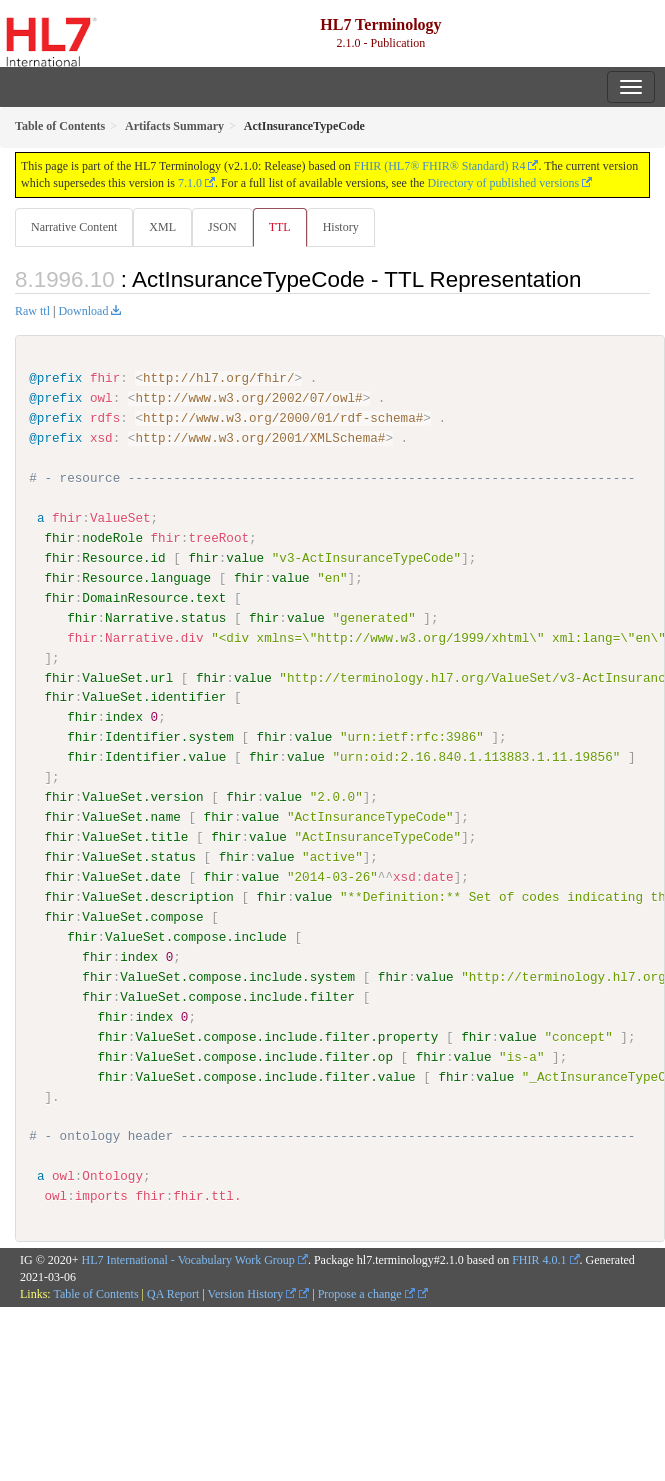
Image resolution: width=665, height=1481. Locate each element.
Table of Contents (95, 1293)
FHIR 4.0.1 (539, 1259)
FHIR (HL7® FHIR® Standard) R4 (440, 166)
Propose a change (366, 1293)
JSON (222, 227)
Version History (252, 1293)
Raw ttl (32, 311)
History (341, 227)
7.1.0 (190, 183)
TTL (280, 227)
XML (162, 227)
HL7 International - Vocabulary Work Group (188, 1259)
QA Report (173, 1293)
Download (83, 311)
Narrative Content (74, 227)
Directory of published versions (504, 183)
